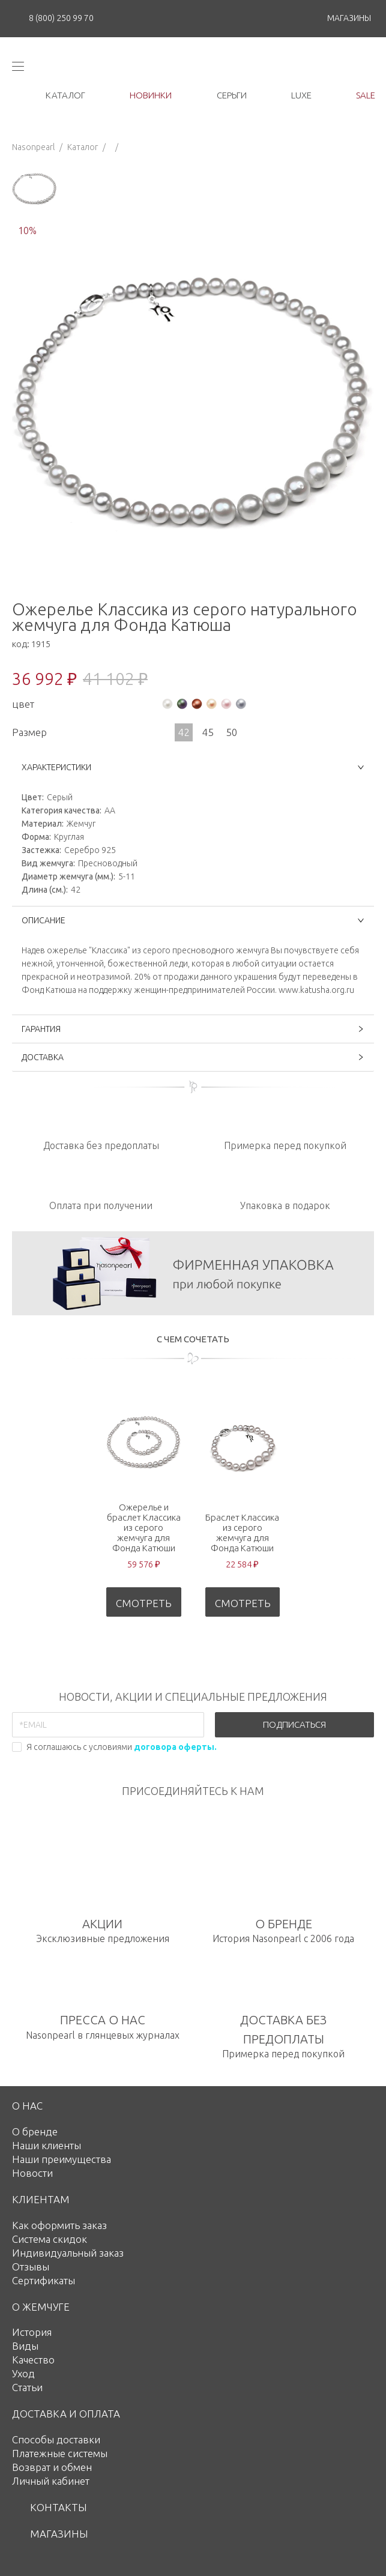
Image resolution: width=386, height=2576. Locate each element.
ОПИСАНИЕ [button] (193, 920)
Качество (33, 2359)
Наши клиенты (46, 2145)
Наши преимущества (61, 2159)
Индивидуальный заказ (68, 2252)
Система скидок (49, 2239)
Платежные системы (59, 2453)
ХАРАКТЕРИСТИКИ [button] (193, 767)
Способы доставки (56, 2439)
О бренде (35, 2131)
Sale (365, 95)
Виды (25, 2345)
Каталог (82, 147)
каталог (65, 95)
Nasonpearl (33, 147)
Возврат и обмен (52, 2467)
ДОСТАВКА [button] (193, 1057)
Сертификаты (43, 2280)
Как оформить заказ (59, 2225)
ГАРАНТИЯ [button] (193, 1029)
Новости (32, 2173)
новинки (151, 95)
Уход (23, 2373)
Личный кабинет (50, 2481)
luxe (301, 95)
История (32, 2332)
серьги (232, 95)
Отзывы (30, 2266)
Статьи (27, 2387)
